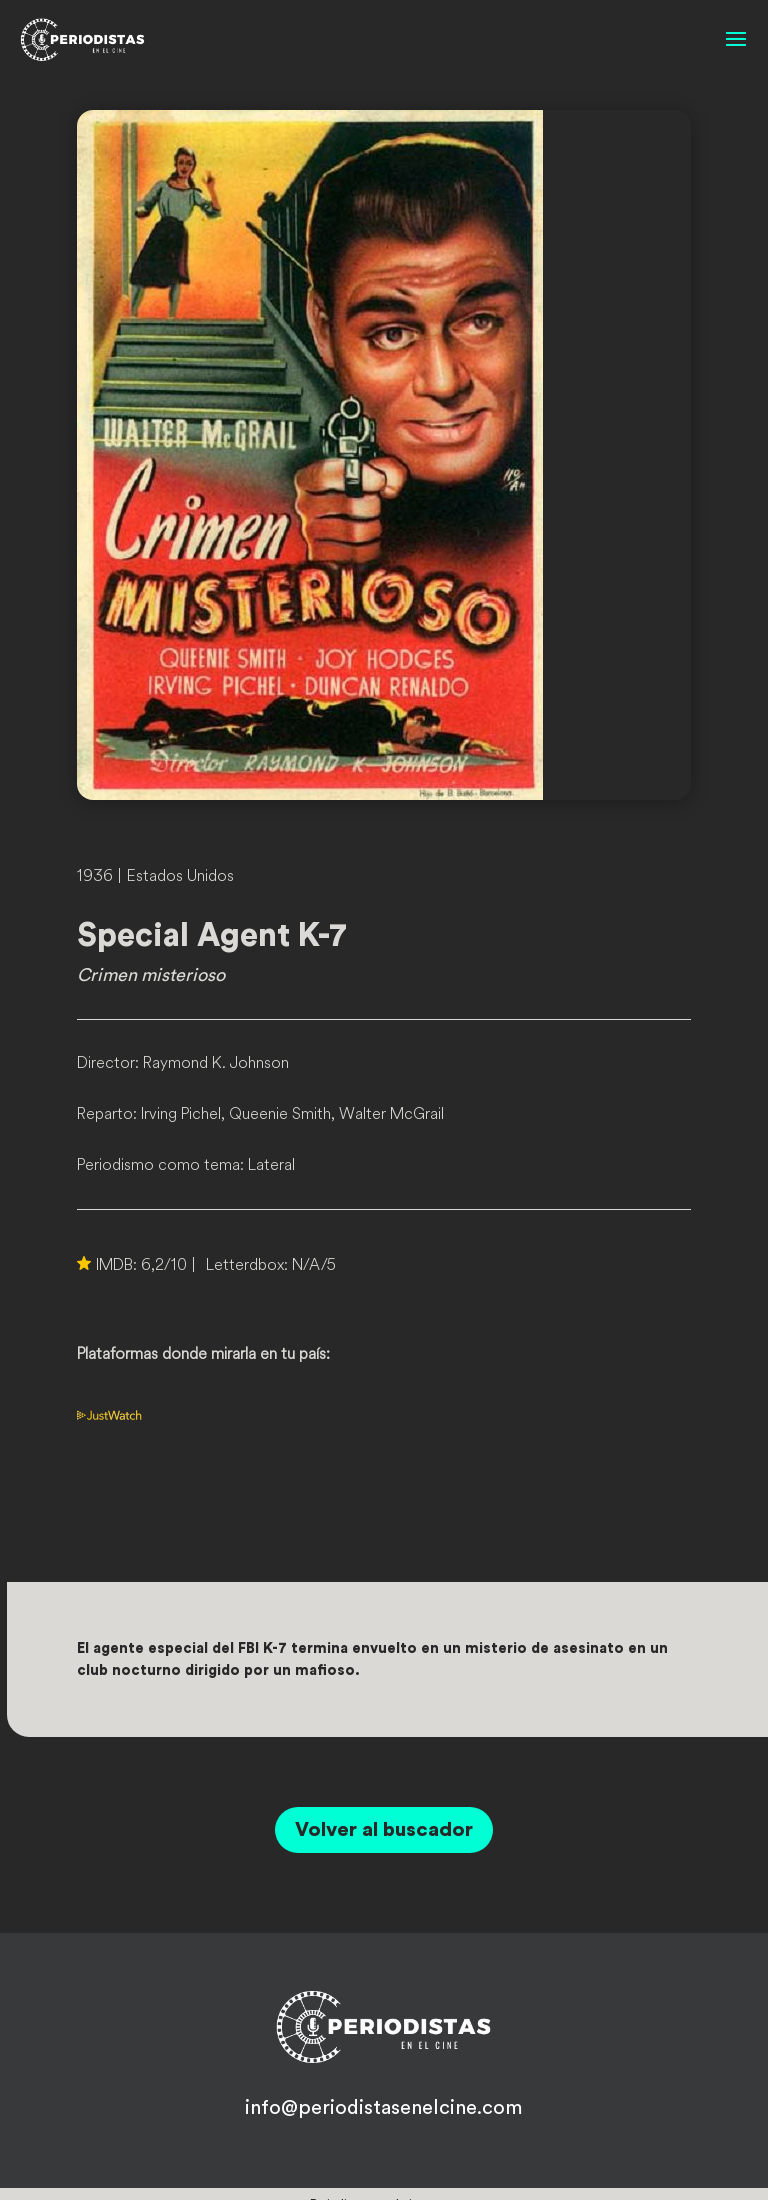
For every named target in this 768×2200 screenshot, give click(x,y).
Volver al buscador (384, 1830)
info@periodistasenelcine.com (383, 2108)
